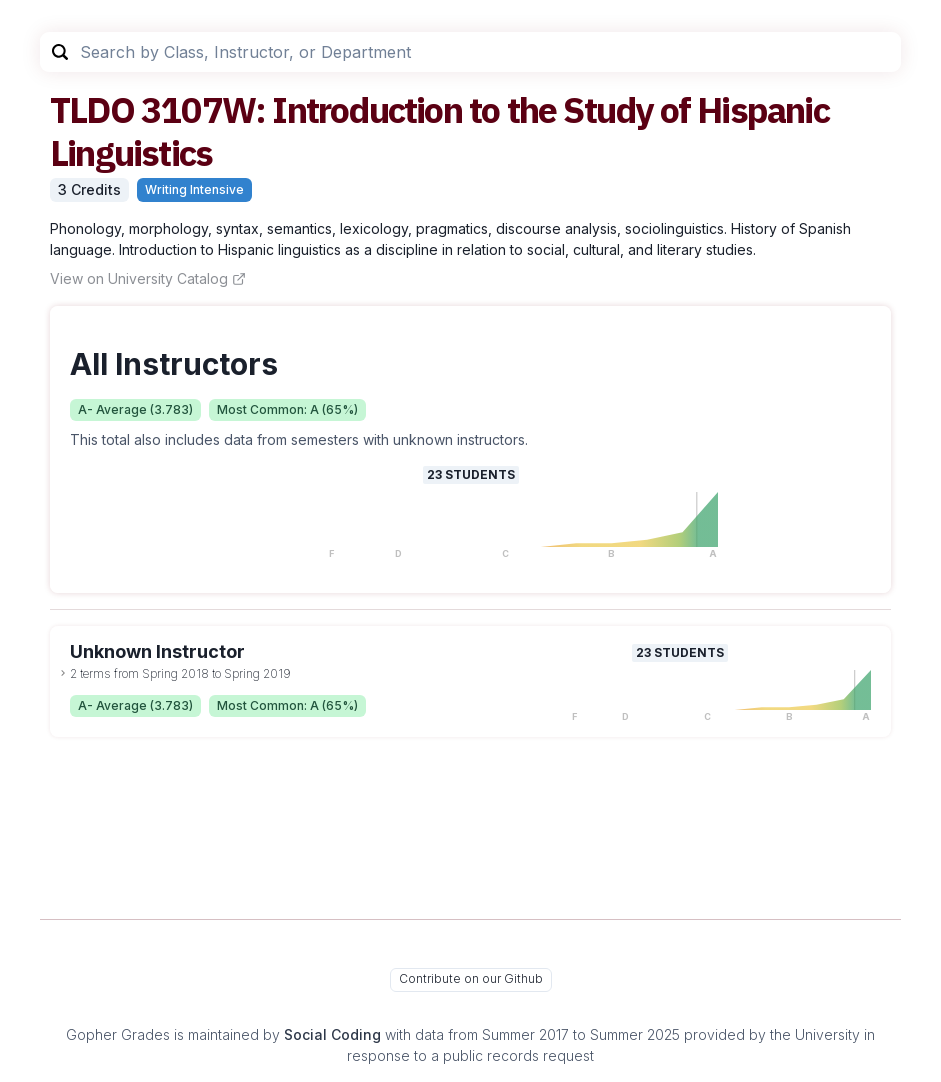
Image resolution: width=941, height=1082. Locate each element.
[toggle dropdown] (63, 673)
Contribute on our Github (471, 978)
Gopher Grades (118, 1034)
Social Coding (332, 1034)
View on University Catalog (148, 278)
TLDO (92, 109)
